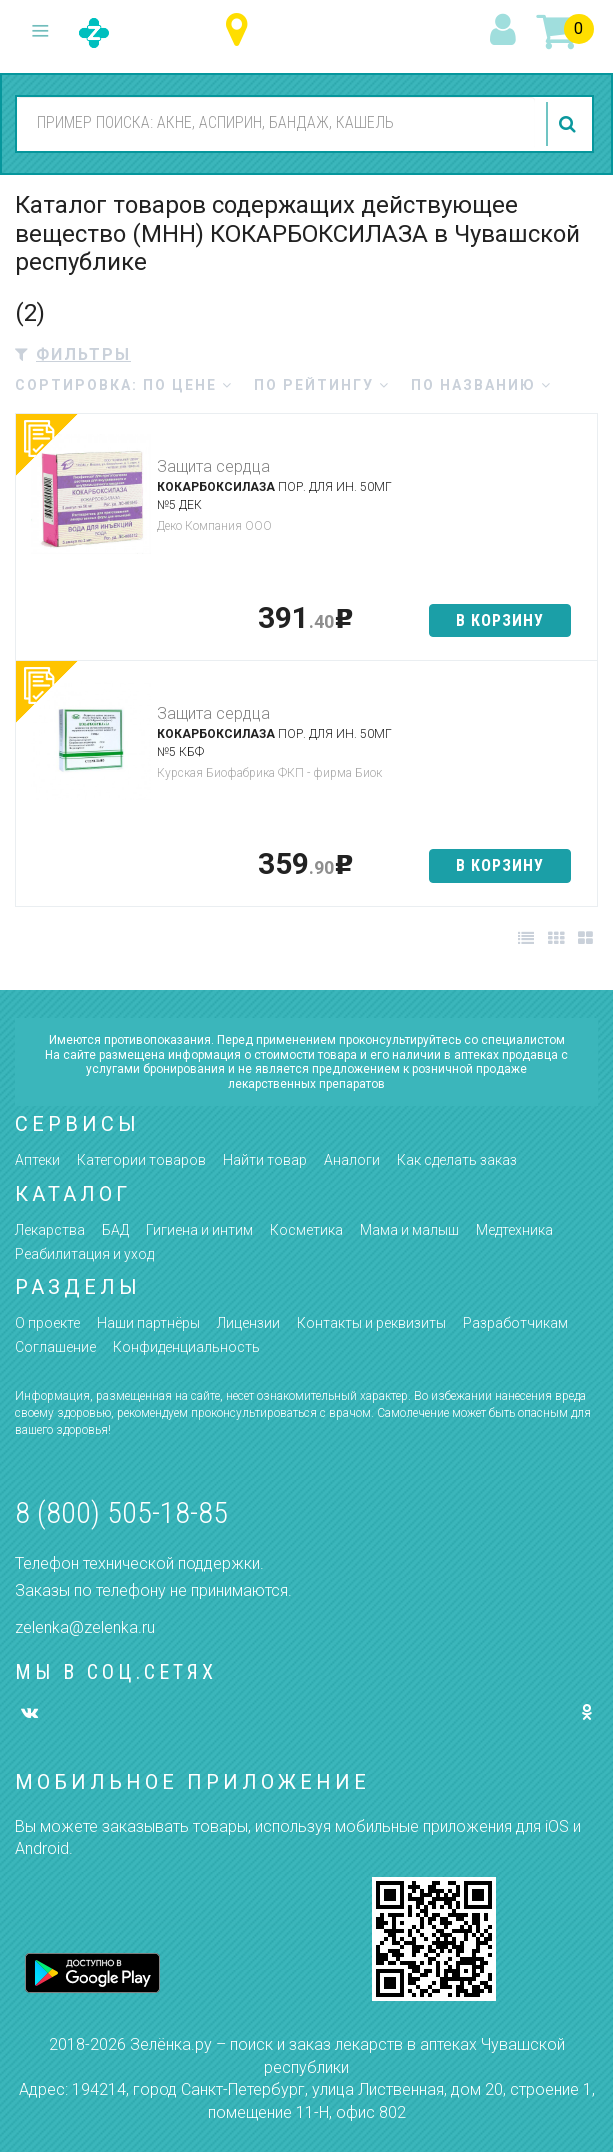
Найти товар (265, 1160)
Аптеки (37, 1160)
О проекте (47, 1323)
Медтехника (514, 1230)
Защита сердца (213, 466)
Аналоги (352, 1160)
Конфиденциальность (186, 1347)
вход (506, 31)
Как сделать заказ (457, 1160)
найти (570, 124)
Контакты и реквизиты (371, 1323)
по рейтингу (322, 385)
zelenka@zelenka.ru (85, 1627)
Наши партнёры (148, 1323)
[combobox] (276, 123)
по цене (188, 385)
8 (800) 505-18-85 (121, 1512)
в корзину (500, 620)
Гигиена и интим (199, 1230)
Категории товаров (141, 1160)
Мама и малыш (409, 1230)
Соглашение (55, 1347)
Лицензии (248, 1323)
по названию (481, 385)
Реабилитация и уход (84, 1254)
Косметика (306, 1230)
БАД (115, 1230)
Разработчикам (515, 1323)
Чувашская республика (241, 30)
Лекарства (50, 1230)
